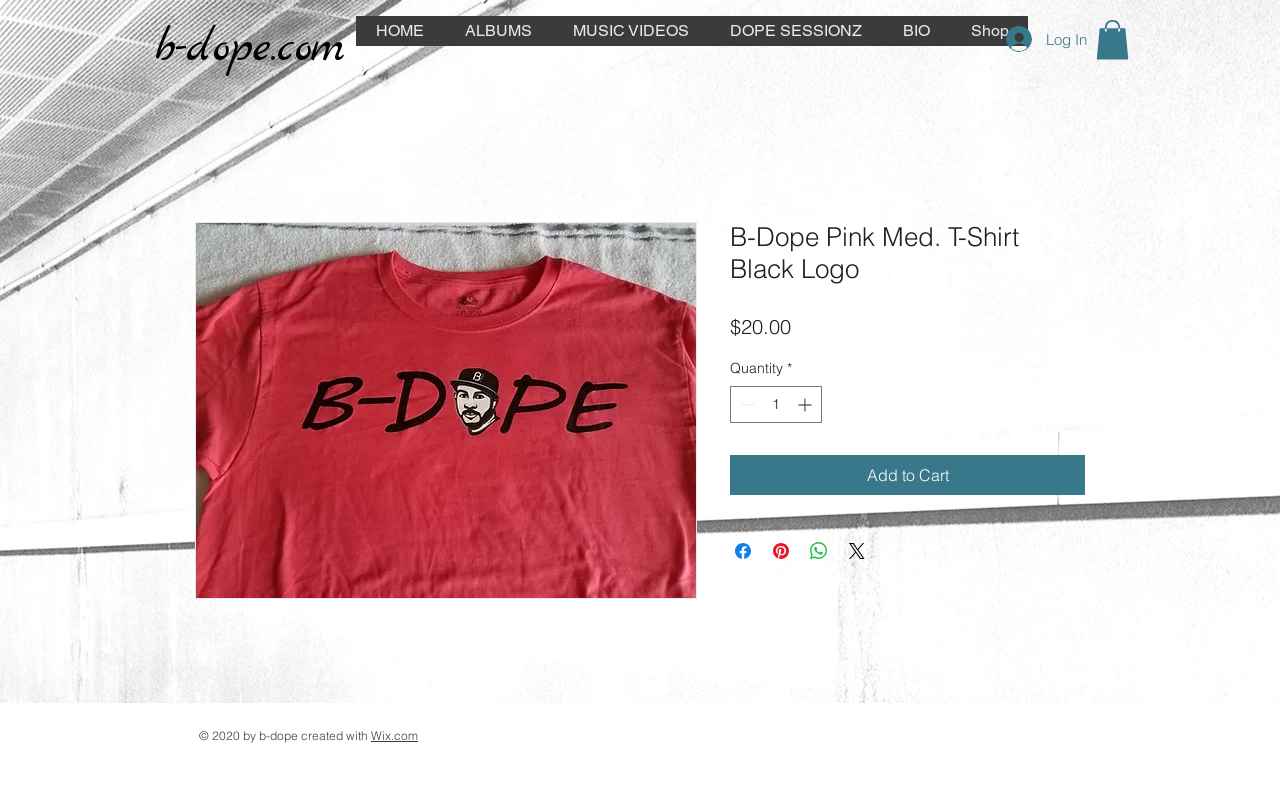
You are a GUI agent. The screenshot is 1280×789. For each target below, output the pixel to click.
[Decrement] (745, 404)
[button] (1112, 39)
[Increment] (806, 404)
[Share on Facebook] (743, 551)
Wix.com (394, 735)
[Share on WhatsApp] (819, 551)
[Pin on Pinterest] (781, 551)
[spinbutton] (776, 404)
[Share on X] (857, 551)
